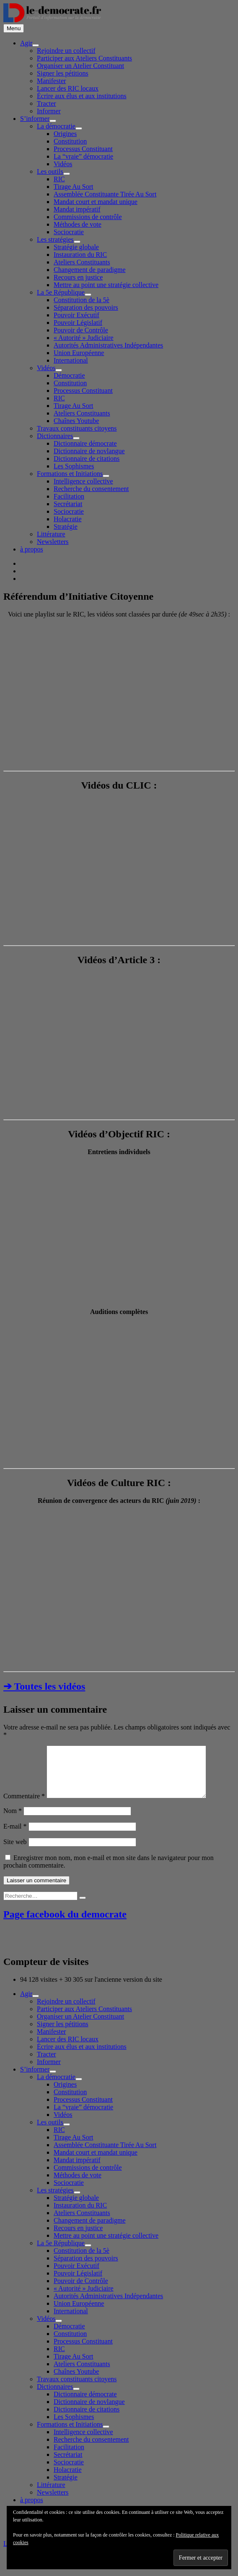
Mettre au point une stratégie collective (106, 284)
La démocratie (56, 126)
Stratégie (66, 526)
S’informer (34, 118)
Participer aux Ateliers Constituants (84, 58)
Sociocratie (69, 231)
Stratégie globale (76, 247)
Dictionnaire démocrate (85, 443)
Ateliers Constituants (82, 262)
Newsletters (53, 541)
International (71, 360)
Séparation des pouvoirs (86, 307)
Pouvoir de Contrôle (81, 330)
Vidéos (63, 163)
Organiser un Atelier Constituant (80, 65)
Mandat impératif (77, 209)
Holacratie (68, 519)
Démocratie (69, 375)
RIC (59, 179)
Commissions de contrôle (88, 216)
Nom (12, 1820)
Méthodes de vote (77, 224)
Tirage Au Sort (73, 186)
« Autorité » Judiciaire (84, 337)
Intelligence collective (83, 481)
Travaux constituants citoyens (77, 428)
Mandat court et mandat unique (95, 201)
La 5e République (61, 292)
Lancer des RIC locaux (67, 88)
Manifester (51, 80)
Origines (65, 133)
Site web (15, 1851)
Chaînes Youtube (76, 420)
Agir (26, 43)
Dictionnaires (55, 435)
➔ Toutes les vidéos (44, 1686)
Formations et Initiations (70, 473)
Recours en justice (78, 277)
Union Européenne (79, 352)
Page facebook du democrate (65, 1924)
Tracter (46, 103)
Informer (49, 111)
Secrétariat (68, 503)
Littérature (51, 534)
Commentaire (24, 1806)
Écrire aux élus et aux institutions (82, 95)
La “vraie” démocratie (83, 156)
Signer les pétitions (62, 73)
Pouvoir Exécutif (76, 315)
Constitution (70, 141)
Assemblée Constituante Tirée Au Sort (105, 194)
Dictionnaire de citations (86, 458)
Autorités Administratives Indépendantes (108, 345)
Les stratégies (55, 239)
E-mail (15, 1836)
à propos (31, 549)
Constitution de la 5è (81, 299)
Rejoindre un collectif (66, 50)
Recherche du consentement (91, 488)
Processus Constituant (83, 148)
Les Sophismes (74, 466)
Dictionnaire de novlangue (89, 451)
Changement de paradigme (90, 269)
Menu (14, 28)
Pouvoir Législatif (78, 322)
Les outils (50, 171)
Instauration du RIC (80, 254)
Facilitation (69, 496)
